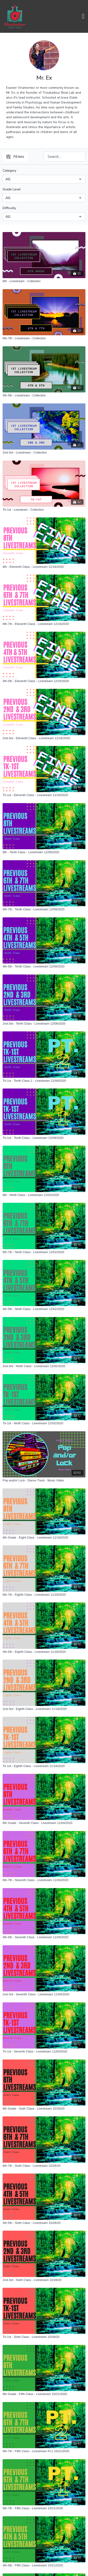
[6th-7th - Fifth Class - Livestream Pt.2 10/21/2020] (44, 2451)
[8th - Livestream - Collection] (44, 281)
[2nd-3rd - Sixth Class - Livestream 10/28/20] (44, 2280)
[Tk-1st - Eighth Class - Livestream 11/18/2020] (44, 1766)
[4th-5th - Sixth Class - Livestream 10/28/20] (44, 2223)
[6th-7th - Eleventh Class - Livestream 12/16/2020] (44, 624)
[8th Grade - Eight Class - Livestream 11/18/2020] (44, 1537)
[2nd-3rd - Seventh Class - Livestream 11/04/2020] (44, 1994)
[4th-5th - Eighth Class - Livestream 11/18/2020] (44, 1652)
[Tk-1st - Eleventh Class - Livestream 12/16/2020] (44, 795)
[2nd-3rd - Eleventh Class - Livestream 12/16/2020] (44, 738)
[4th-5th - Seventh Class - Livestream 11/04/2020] (44, 1937)
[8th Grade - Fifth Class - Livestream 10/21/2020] (44, 2394)
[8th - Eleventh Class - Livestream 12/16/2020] (44, 567)
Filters (15, 156)
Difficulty (9, 208)
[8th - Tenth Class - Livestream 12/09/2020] (44, 852)
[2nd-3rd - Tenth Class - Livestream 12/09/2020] (44, 1023)
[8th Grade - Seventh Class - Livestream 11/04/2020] (44, 1823)
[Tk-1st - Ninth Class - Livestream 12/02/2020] (44, 1423)
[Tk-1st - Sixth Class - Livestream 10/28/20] (44, 2337)
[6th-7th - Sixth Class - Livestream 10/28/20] (44, 2165)
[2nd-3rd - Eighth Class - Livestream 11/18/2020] (44, 1709)
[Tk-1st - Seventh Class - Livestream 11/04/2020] (44, 2051)
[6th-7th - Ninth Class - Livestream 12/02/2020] (44, 1252)
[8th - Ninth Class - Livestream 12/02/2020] (44, 1195)
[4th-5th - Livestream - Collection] (44, 395)
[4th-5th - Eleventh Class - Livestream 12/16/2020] (44, 681)
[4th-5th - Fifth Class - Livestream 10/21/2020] (44, 2565)
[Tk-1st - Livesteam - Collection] (44, 509)
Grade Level (12, 189)
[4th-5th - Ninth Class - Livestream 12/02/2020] (44, 1309)
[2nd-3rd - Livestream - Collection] (44, 452)
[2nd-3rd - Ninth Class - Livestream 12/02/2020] (44, 1366)
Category (9, 170)
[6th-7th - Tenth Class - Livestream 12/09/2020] (44, 909)
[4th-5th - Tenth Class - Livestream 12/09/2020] (44, 966)
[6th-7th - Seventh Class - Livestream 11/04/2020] (44, 1880)
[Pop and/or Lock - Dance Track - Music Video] (44, 1480)
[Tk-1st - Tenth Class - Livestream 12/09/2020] (44, 1138)
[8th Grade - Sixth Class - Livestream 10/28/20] (44, 2108)
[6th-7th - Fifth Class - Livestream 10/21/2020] (44, 2508)
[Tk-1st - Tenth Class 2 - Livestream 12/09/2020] (44, 1080)
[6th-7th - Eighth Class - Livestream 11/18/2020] (44, 1594)
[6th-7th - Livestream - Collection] (44, 338)
